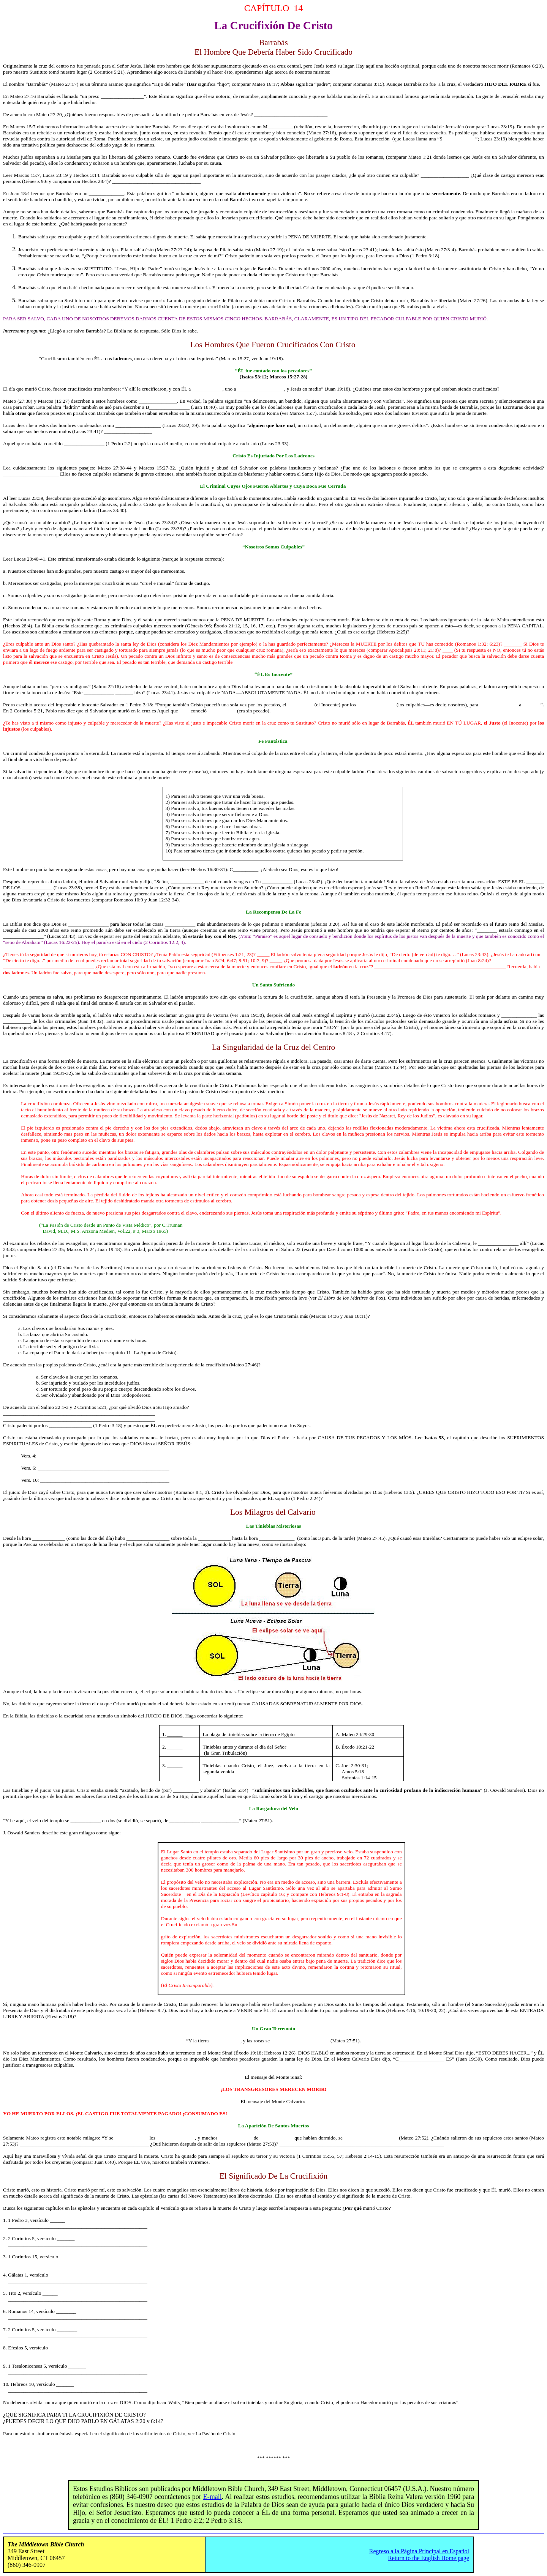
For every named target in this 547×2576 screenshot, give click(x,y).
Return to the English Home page (428, 2558)
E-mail (212, 2496)
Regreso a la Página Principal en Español (419, 2551)
